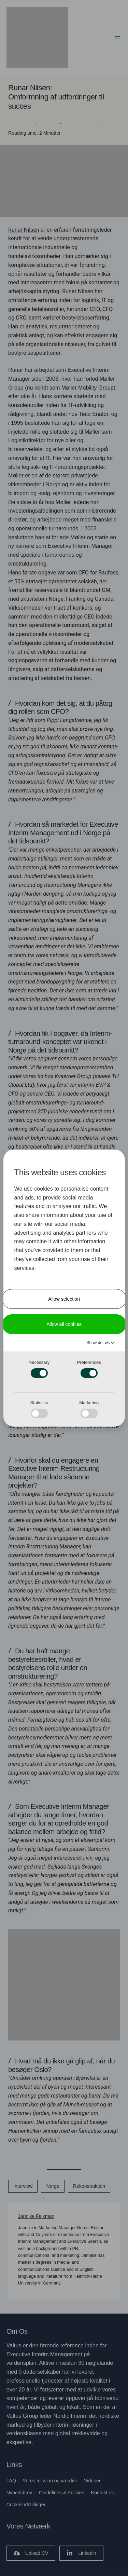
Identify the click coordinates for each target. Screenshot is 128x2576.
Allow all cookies (64, 1324)
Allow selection (64, 1298)
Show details (98, 1342)
